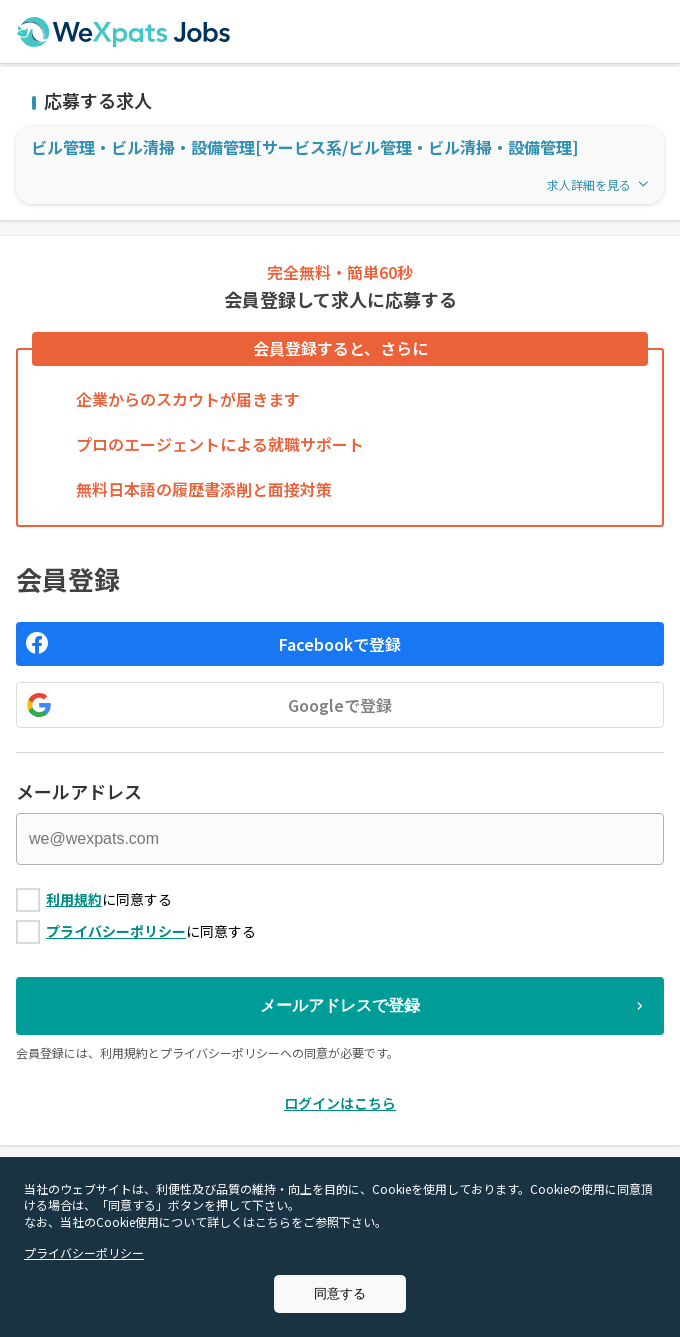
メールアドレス (79, 791)
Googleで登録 (340, 705)
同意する (340, 1293)
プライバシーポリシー (116, 931)
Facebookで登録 (340, 644)
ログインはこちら (340, 1103)
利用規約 (74, 899)
